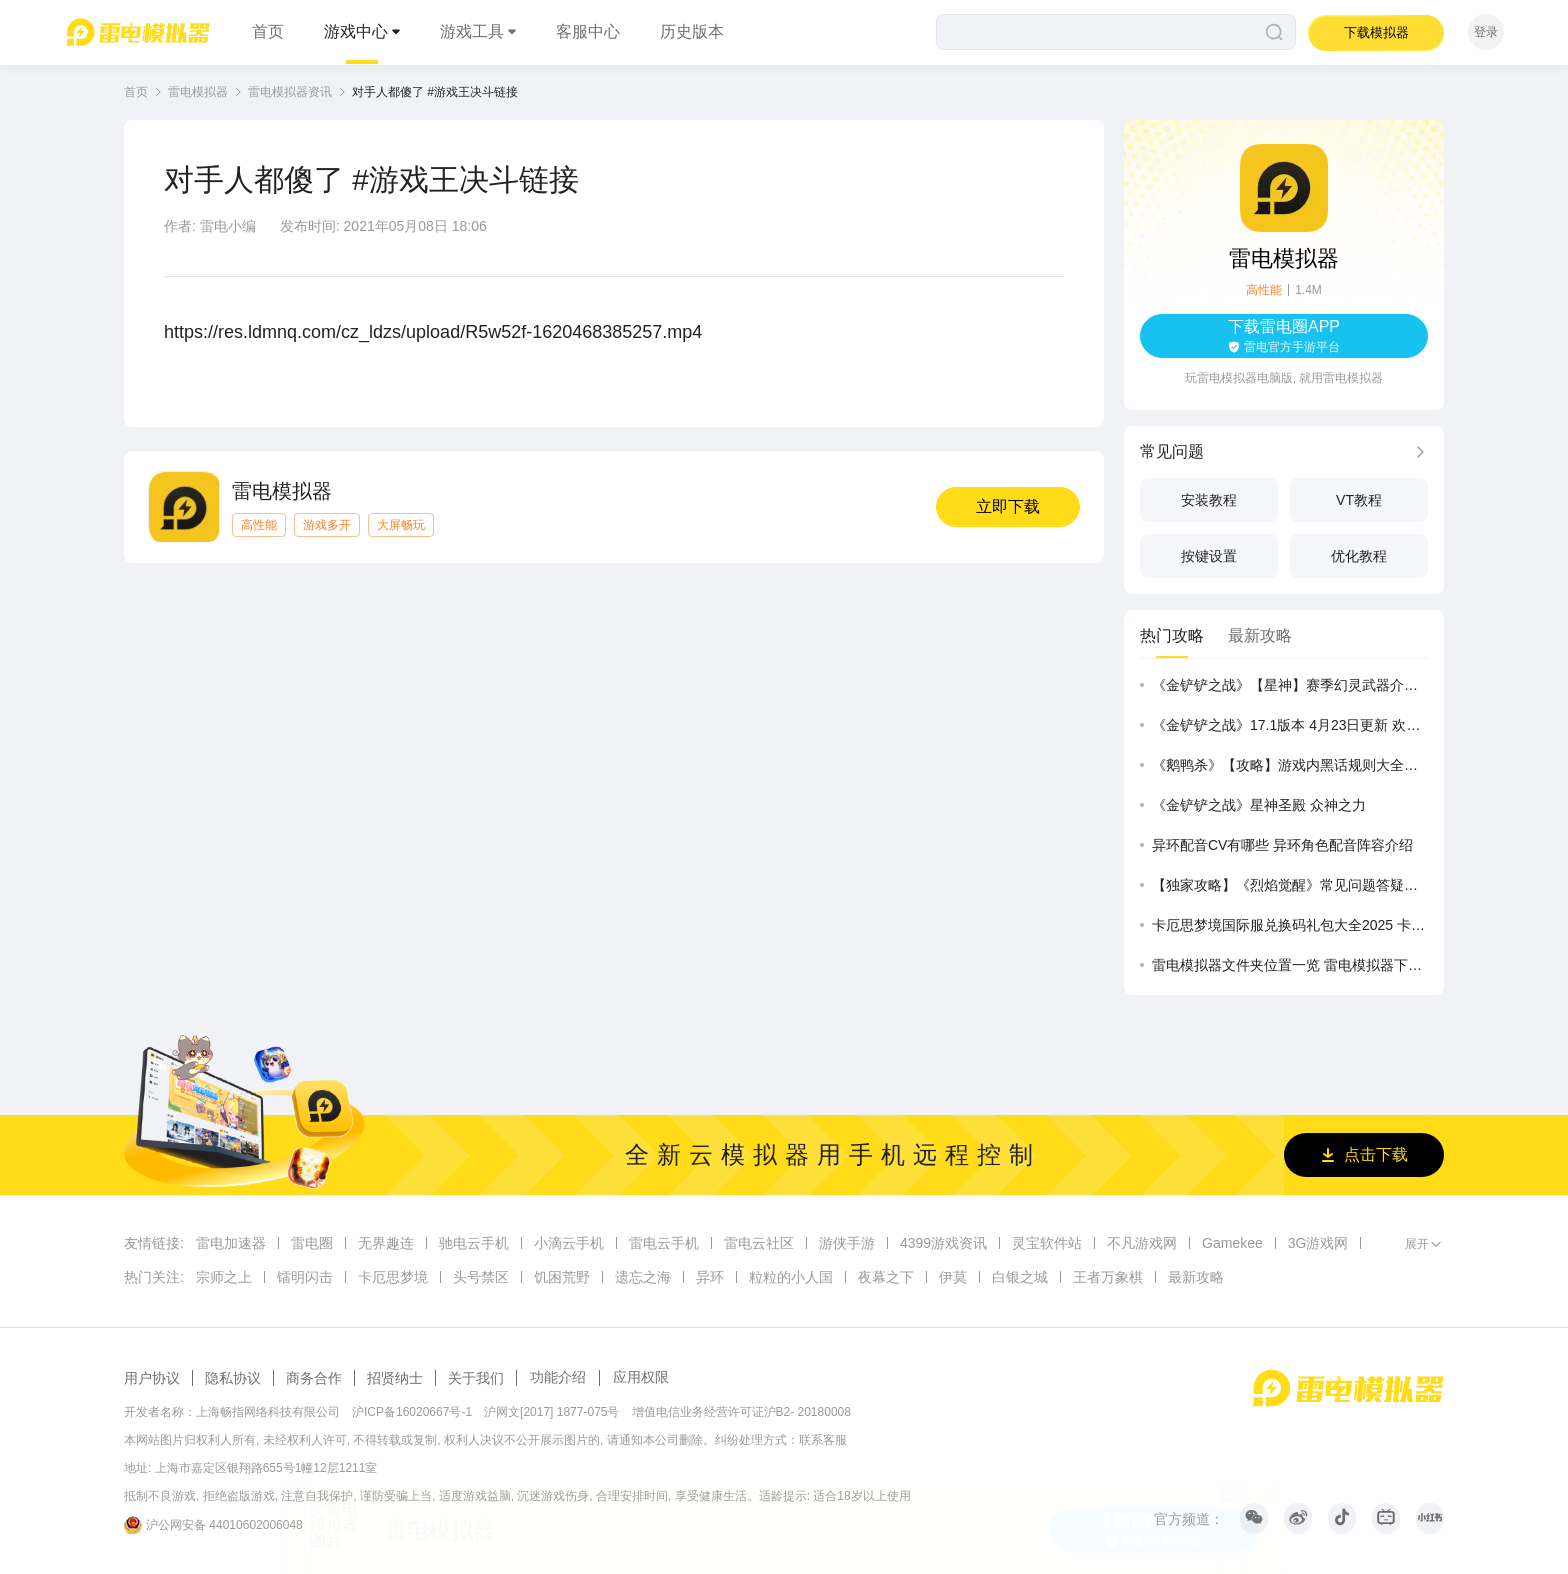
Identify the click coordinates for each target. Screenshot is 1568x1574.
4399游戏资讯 (943, 1243)
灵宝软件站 (1047, 1243)
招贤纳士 (395, 1378)
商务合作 (314, 1378)
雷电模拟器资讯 (290, 92)
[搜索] (1116, 32)
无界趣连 (386, 1243)
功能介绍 (558, 1377)
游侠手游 (847, 1243)
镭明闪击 (305, 1277)
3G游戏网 (1318, 1243)
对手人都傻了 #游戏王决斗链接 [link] (435, 92)
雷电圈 (312, 1243)
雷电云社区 (759, 1243)
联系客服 (823, 1440)
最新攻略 (1196, 1277)
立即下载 (1008, 506)
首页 (268, 31)
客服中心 (588, 31)
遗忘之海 (643, 1277)
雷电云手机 (664, 1243)
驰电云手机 (474, 1243)
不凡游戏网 (1142, 1243)
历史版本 (692, 31)
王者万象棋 (1108, 1277)
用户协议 (152, 1378)
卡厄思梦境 (393, 1277)
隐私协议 (233, 1378)
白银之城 (1020, 1277)
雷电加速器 (231, 1243)
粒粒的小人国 (791, 1277)
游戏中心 (356, 31)
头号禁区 (481, 1277)
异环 (710, 1277)
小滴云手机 (569, 1243)
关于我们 (476, 1378)
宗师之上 (224, 1277)
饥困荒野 (562, 1277)
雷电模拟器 (198, 92)
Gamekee (1232, 1243)
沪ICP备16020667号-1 (412, 1412)
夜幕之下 (886, 1277)
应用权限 (641, 1377)
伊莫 (953, 1277)
